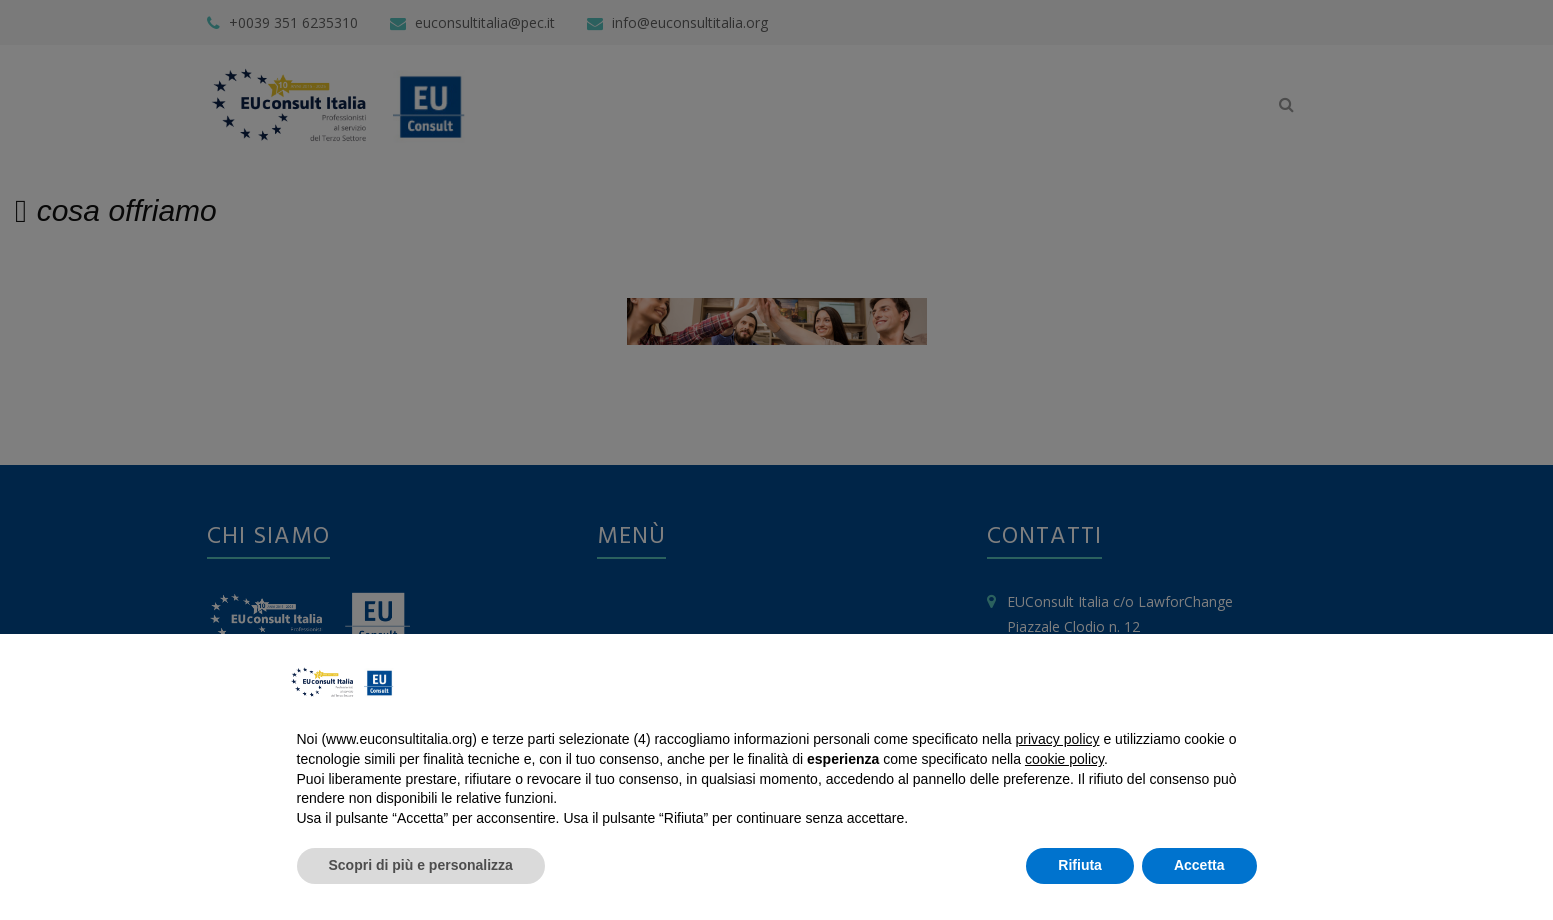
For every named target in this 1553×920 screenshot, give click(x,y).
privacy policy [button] (1058, 739)
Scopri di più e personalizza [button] (421, 865)
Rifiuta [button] (1080, 865)
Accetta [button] (1199, 865)
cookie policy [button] (1064, 759)
